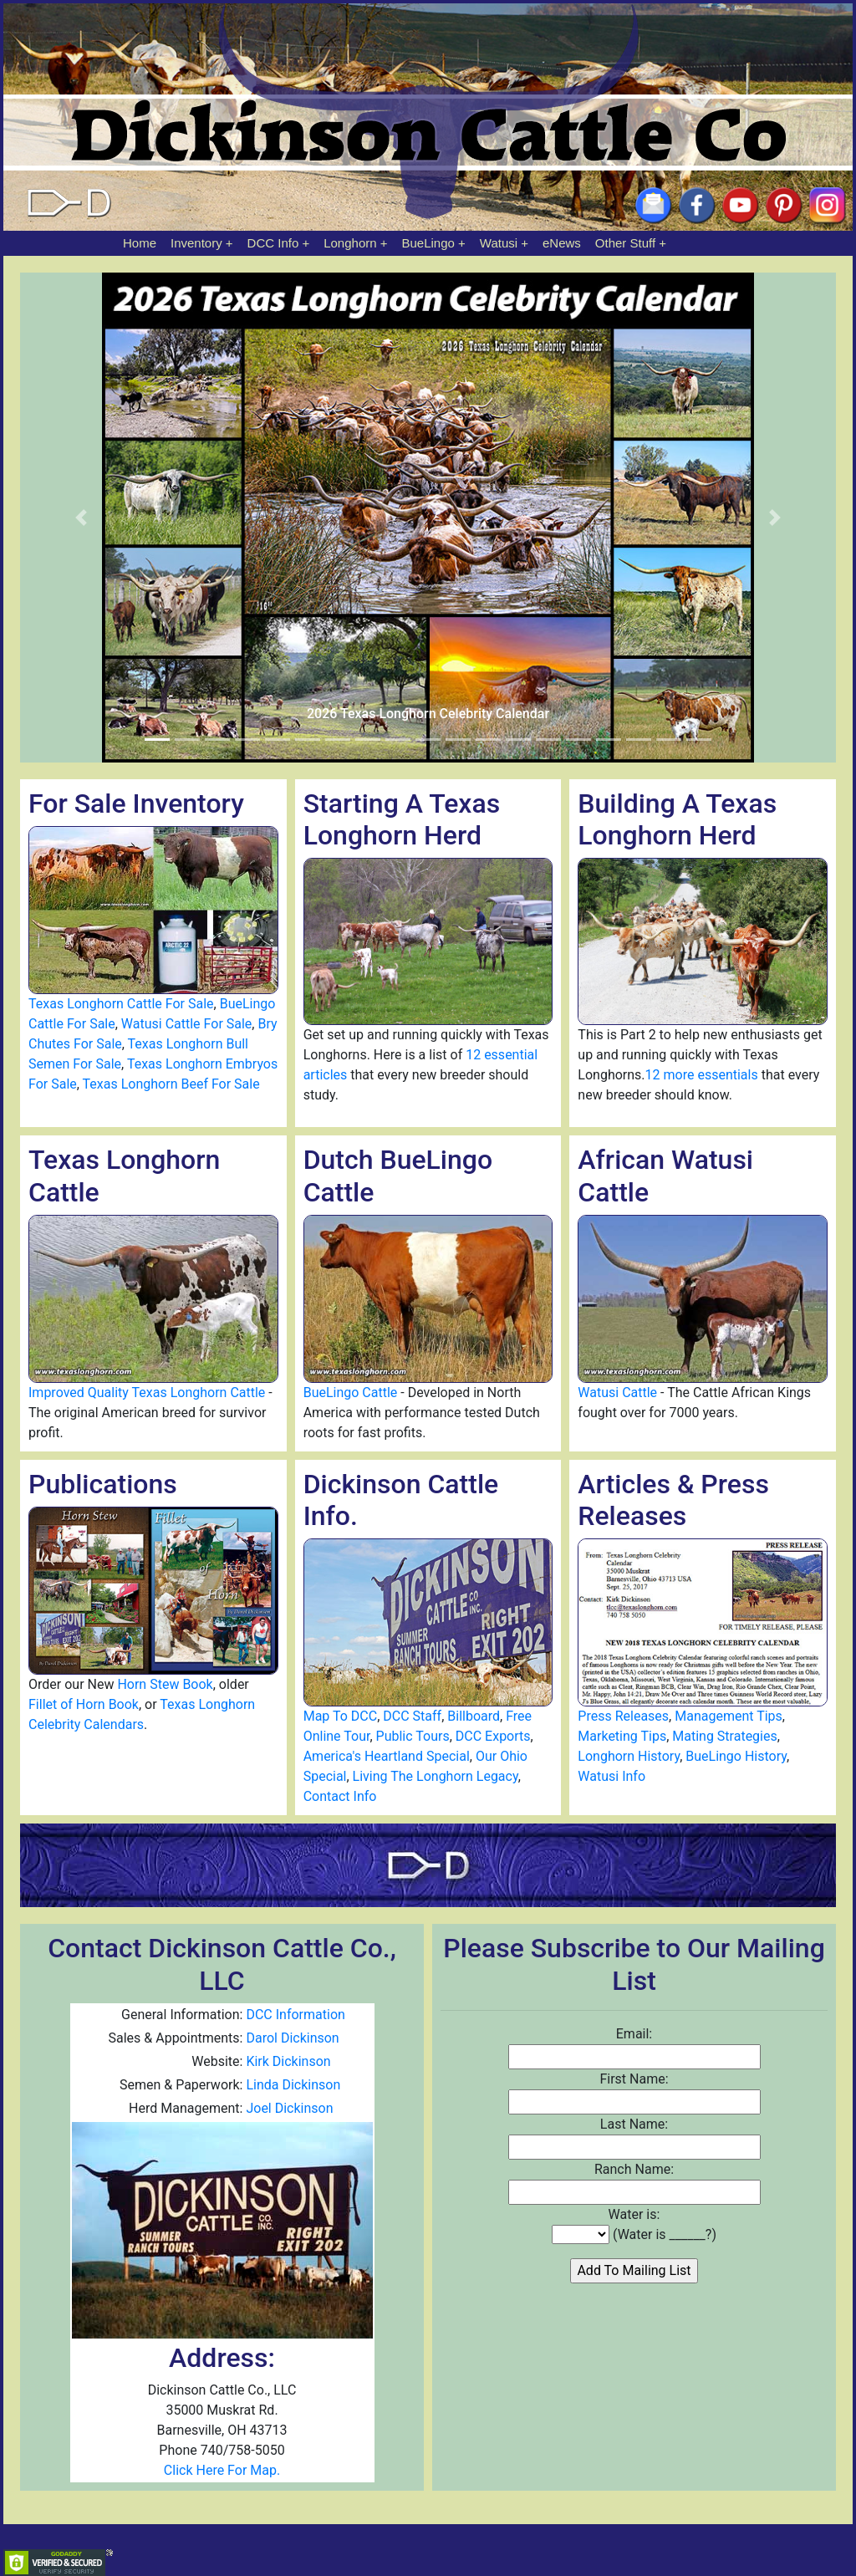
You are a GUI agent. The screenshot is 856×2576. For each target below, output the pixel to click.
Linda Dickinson (293, 2085)
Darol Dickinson (292, 2038)
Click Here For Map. (222, 2470)
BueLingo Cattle (350, 1392)
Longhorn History (629, 1756)
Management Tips (728, 1716)
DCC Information (295, 2015)
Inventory (196, 243)
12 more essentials (701, 1075)
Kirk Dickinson (288, 2061)
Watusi (498, 243)
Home (139, 243)
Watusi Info (611, 1776)
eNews (562, 243)
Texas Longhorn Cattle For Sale (121, 1004)
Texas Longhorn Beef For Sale (171, 1084)
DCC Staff (412, 1716)
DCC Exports (493, 1736)
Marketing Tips (622, 1736)
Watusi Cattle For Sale (186, 1024)
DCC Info (273, 243)
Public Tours (413, 1736)
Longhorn (350, 243)
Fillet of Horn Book (83, 1704)
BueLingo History (736, 1756)
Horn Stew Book (164, 1684)
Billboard (473, 1716)
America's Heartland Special (386, 1756)
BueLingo (428, 243)
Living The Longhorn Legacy (435, 1776)
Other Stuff (625, 243)
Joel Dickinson (289, 2108)
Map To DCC (340, 1716)
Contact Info (340, 1796)
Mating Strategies (724, 1736)
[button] (81, 518)
